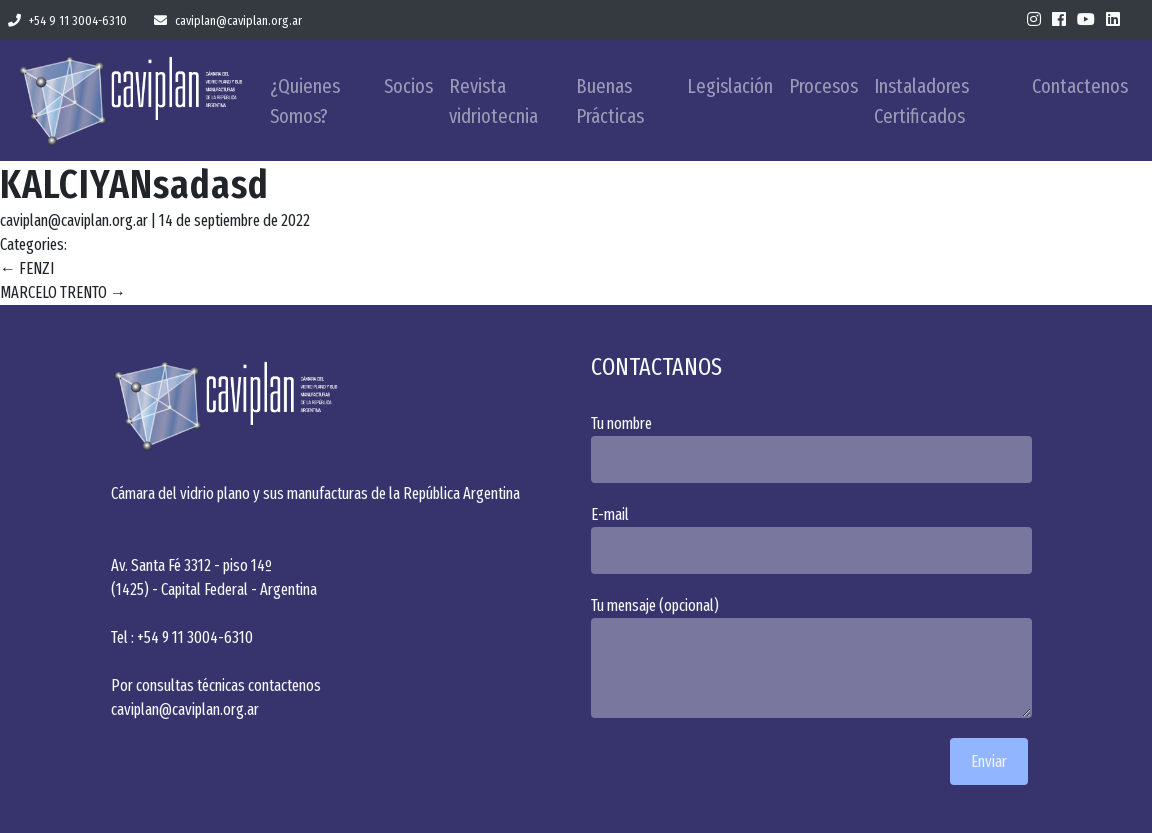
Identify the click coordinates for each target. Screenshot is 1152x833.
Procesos (823, 86)
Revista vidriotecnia (493, 101)
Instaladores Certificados (921, 101)
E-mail (816, 539)
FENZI (27, 268)
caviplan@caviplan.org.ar (228, 20)
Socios (408, 86)
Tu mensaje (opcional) (816, 657)
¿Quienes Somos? (305, 101)
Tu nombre (816, 448)
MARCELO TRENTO (63, 292)
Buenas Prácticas (610, 101)
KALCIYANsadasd (134, 185)
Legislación (730, 86)
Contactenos (1080, 86)
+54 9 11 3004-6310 (67, 20)
